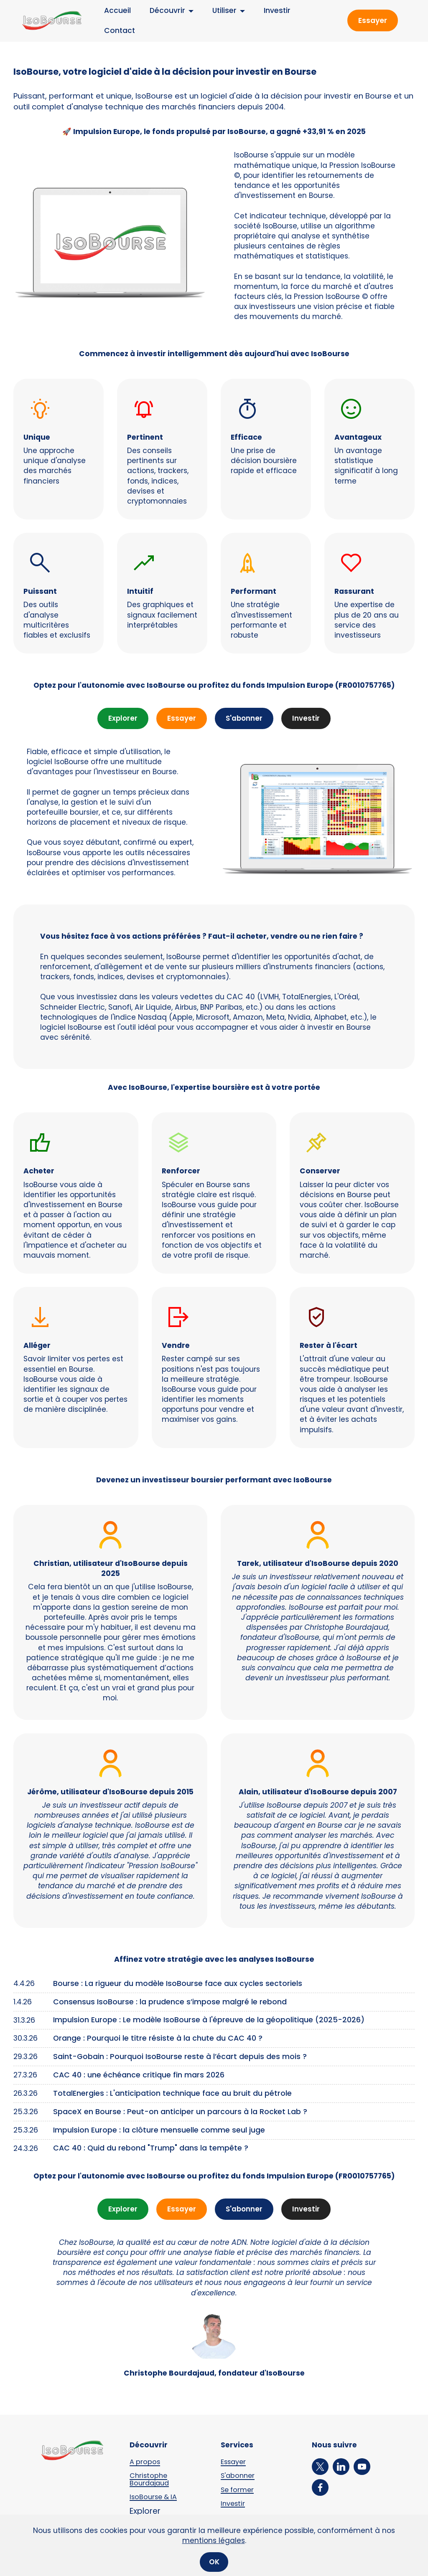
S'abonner (244, 719)
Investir (270, 10)
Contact (113, 30)
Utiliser (218, 10)
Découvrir (161, 10)
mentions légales (213, 2542)
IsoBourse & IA (155, 2497)
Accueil (111, 10)
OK (214, 2564)
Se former (238, 2490)
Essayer (372, 20)
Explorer (122, 719)
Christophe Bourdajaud (151, 2479)
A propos (145, 2462)
